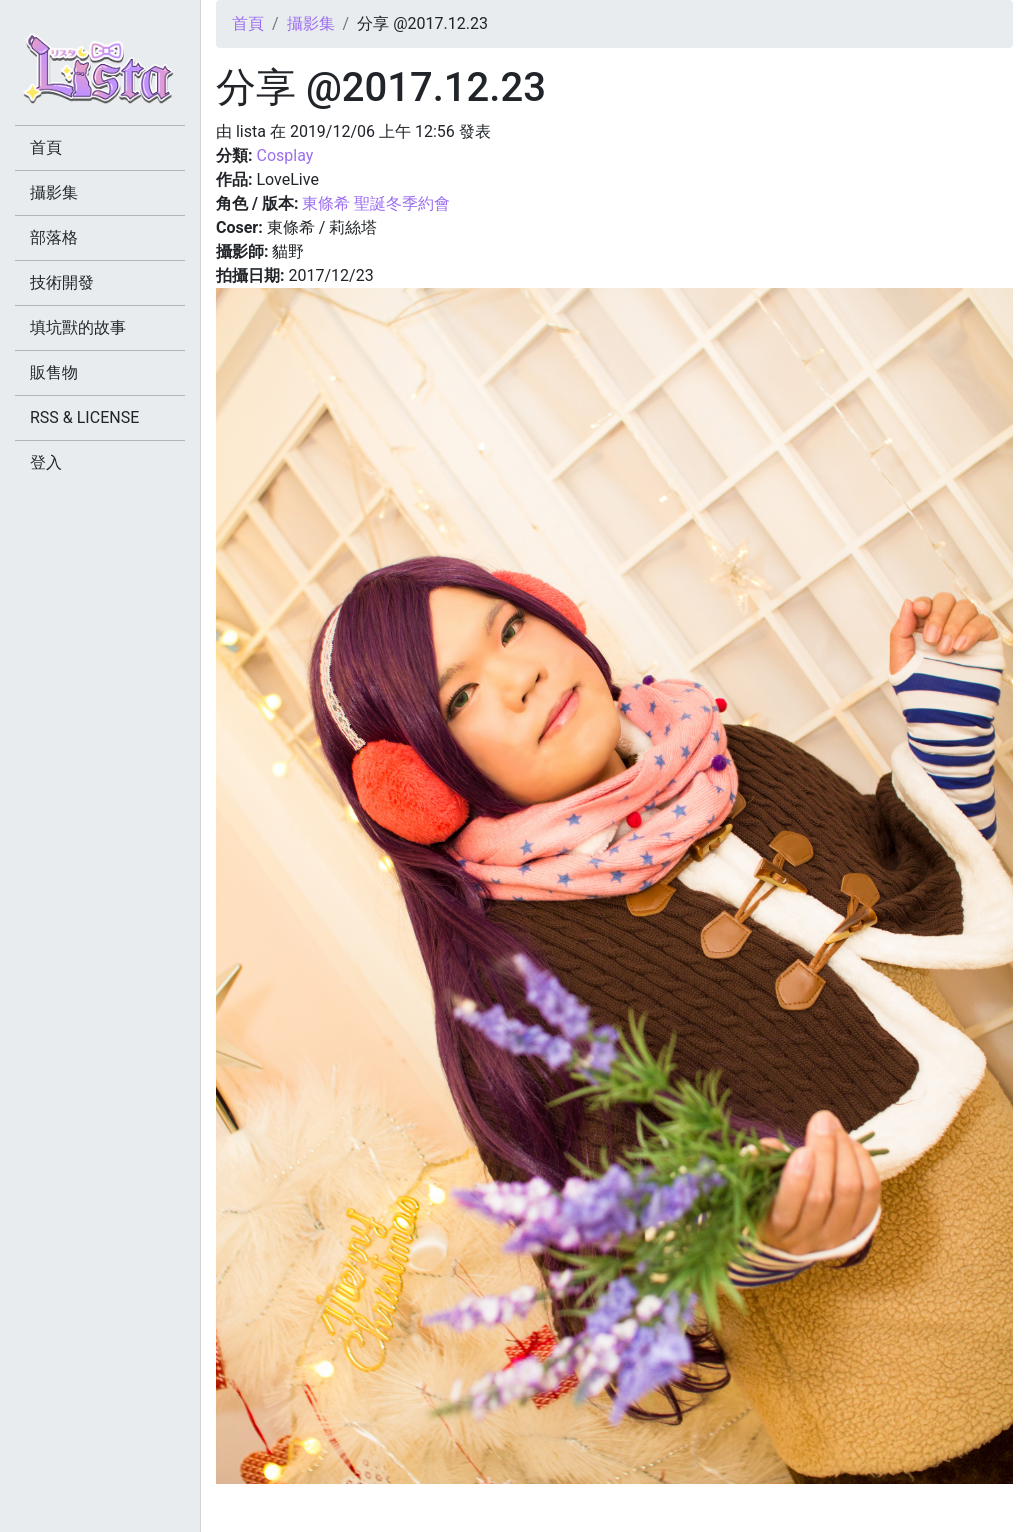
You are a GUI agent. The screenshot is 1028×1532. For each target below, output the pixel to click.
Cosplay (284, 155)
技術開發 (62, 282)
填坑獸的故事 (78, 327)
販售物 (54, 372)
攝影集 (311, 23)
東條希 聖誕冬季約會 (376, 203)
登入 (46, 462)
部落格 (54, 237)
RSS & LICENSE (84, 417)
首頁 (248, 23)
